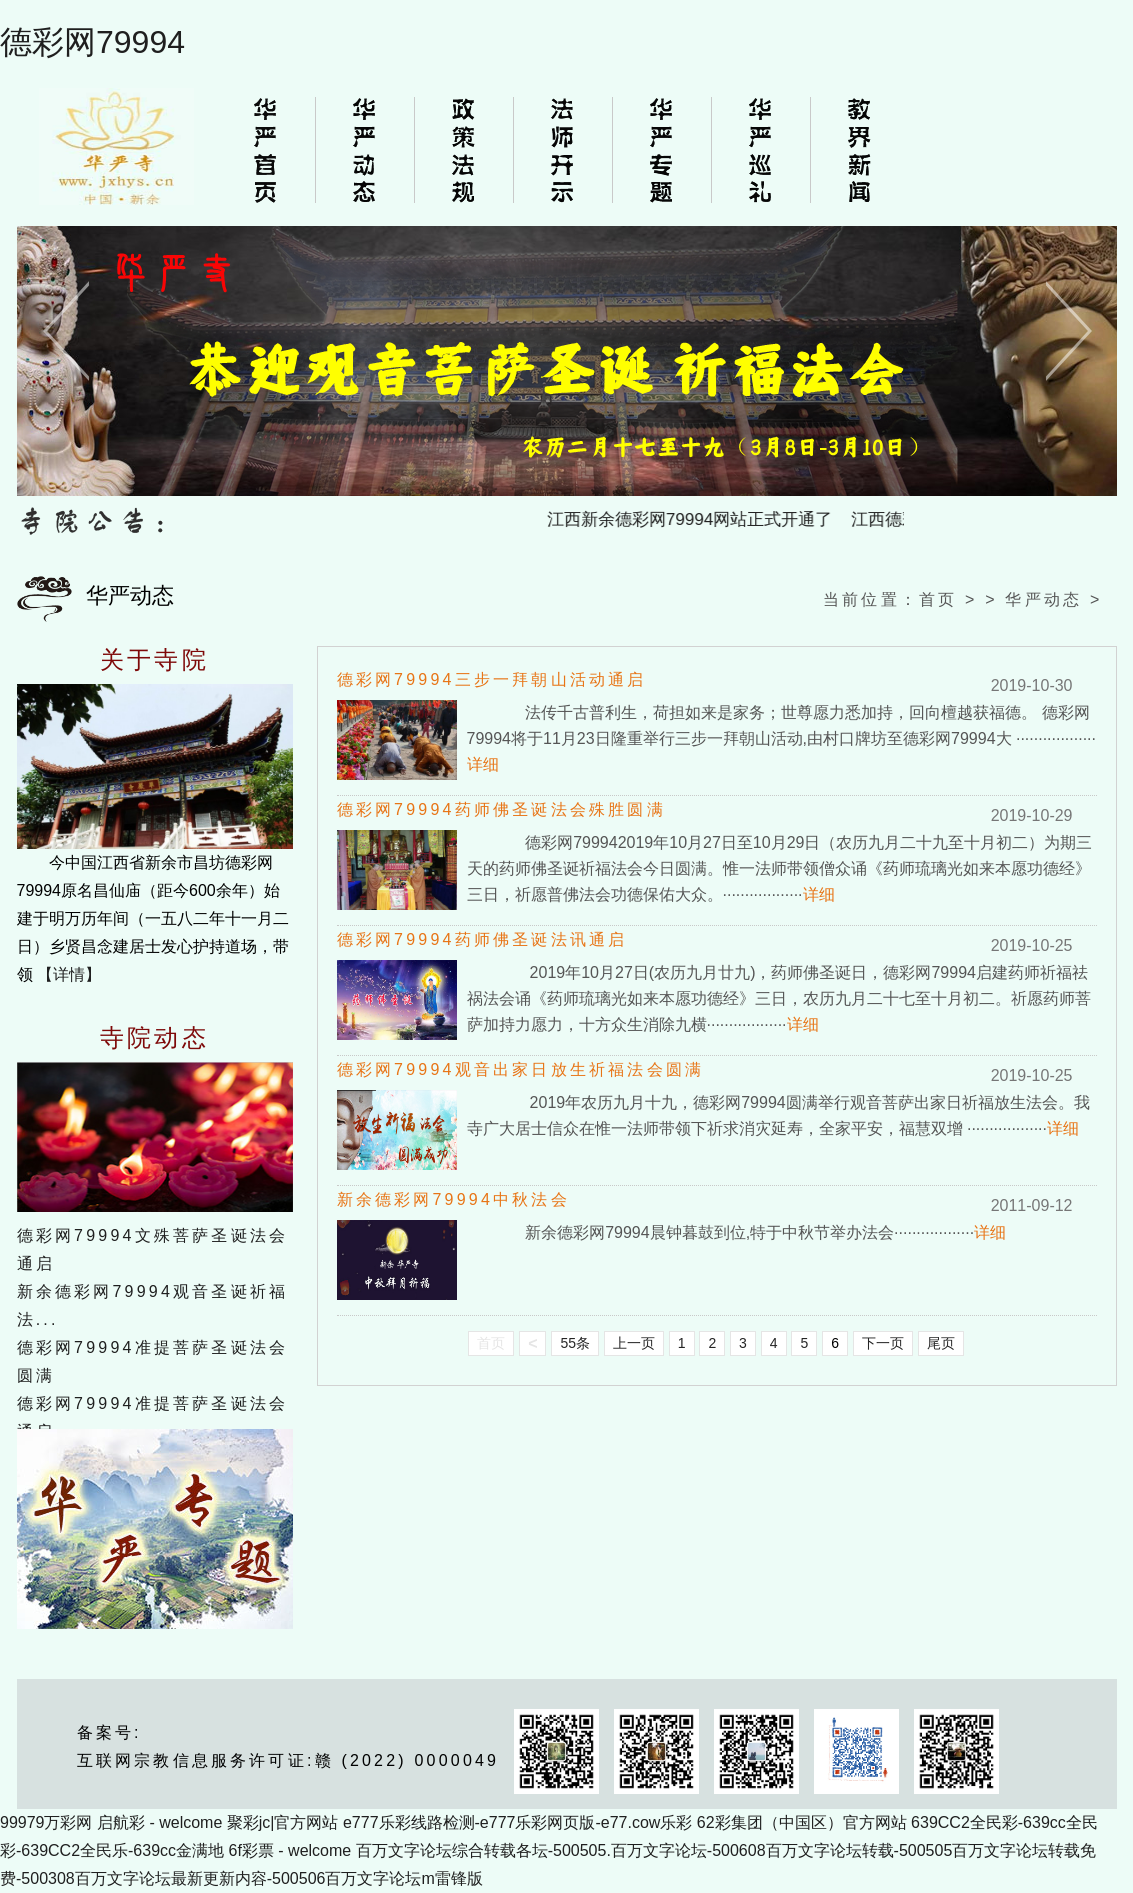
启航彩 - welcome (159, 1822)
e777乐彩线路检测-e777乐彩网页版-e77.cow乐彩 (517, 1822)
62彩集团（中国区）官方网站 (802, 1822)
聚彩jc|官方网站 (283, 1822)
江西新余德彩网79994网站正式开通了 (696, 519)
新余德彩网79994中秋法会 (453, 1199)
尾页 (941, 1343)
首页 (938, 599)
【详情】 (69, 974)
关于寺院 (154, 660)
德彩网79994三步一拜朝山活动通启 (492, 679)
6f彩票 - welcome (290, 1850)
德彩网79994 (92, 42)
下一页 (883, 1343)
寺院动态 (154, 1038)
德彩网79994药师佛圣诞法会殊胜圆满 (501, 809)
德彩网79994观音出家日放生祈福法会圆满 (521, 1069)
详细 (483, 764)
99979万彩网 (46, 1822)
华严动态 (1043, 599)
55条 (575, 1343)
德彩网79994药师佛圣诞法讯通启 (482, 939)
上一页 (634, 1343)
